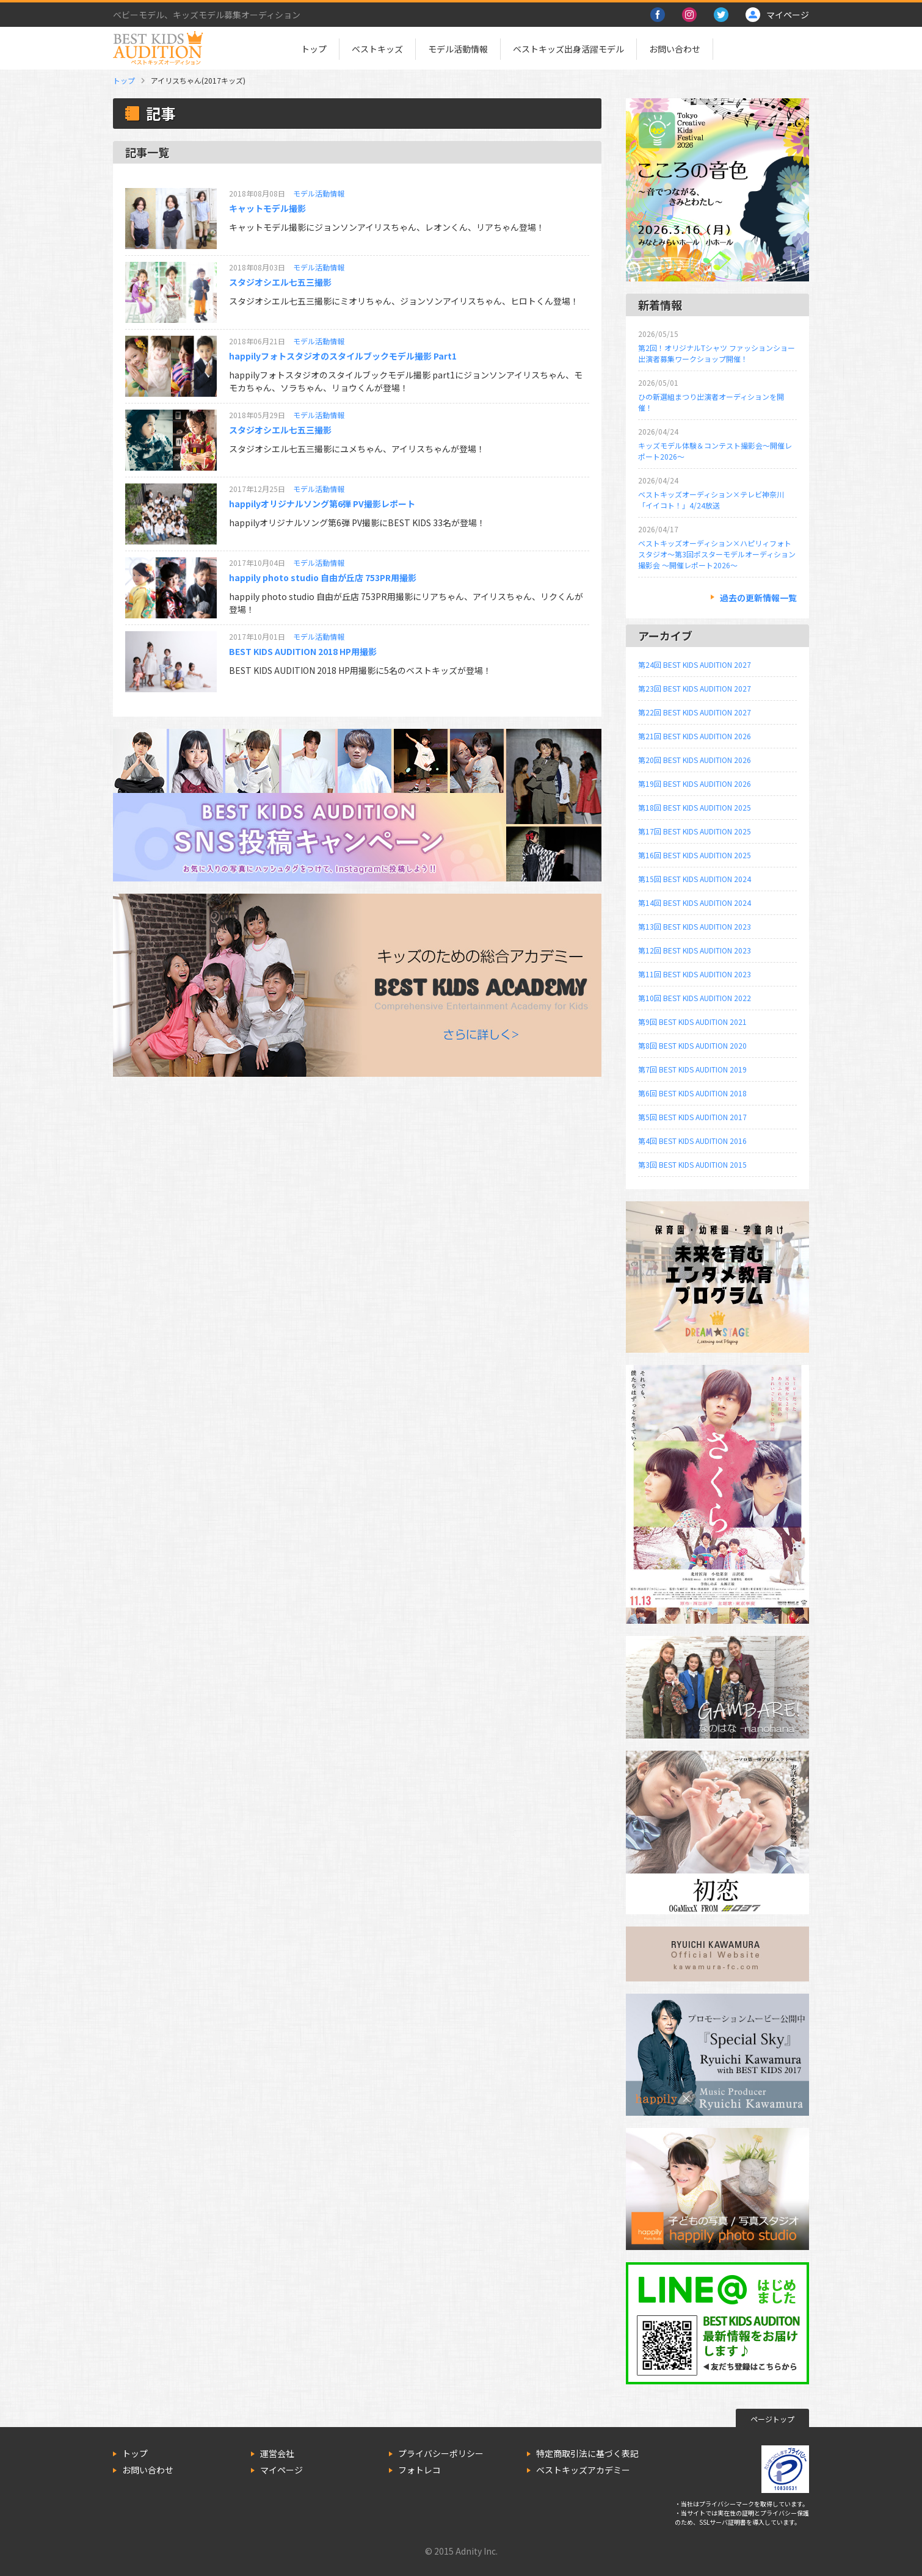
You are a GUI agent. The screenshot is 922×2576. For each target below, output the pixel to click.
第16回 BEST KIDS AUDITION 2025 (694, 855)
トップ (314, 49)
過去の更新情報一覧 (758, 598)
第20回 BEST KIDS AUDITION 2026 (694, 759)
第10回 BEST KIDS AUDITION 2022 (694, 998)
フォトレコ (419, 2470)
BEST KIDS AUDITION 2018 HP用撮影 (303, 651)
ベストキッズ (377, 49)
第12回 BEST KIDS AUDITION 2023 (694, 950)
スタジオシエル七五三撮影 (280, 282)
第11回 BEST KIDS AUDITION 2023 (694, 974)
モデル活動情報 (458, 49)
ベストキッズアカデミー (583, 2470)
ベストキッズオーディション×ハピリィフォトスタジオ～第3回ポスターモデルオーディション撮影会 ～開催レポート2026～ (717, 554)
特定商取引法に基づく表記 (587, 2453)
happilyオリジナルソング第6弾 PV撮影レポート (322, 503)
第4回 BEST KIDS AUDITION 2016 (692, 1140)
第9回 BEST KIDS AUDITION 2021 (692, 1021)
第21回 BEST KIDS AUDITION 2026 (694, 736)
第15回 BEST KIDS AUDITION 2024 (694, 879)
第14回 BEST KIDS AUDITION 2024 (694, 902)
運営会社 (277, 2453)
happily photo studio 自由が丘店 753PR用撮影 (322, 577)
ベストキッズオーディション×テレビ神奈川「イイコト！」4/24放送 (711, 499)
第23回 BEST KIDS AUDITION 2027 (694, 688)
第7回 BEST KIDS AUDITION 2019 (692, 1069)
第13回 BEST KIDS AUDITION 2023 (694, 926)
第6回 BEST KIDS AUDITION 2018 (692, 1093)
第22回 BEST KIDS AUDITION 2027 (694, 712)
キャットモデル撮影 (267, 208)
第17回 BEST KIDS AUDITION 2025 (694, 831)
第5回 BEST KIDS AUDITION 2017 (692, 1117)
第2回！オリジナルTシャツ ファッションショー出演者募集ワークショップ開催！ (716, 353)
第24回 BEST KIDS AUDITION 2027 (694, 664)
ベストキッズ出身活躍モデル (568, 49)
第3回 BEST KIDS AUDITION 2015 (692, 1164)
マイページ (281, 2470)
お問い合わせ (674, 49)
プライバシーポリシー (441, 2453)
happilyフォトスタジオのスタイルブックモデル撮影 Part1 (343, 356)
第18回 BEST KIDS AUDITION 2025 (694, 807)
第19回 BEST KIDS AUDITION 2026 (694, 783)
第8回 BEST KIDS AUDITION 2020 (692, 1045)
